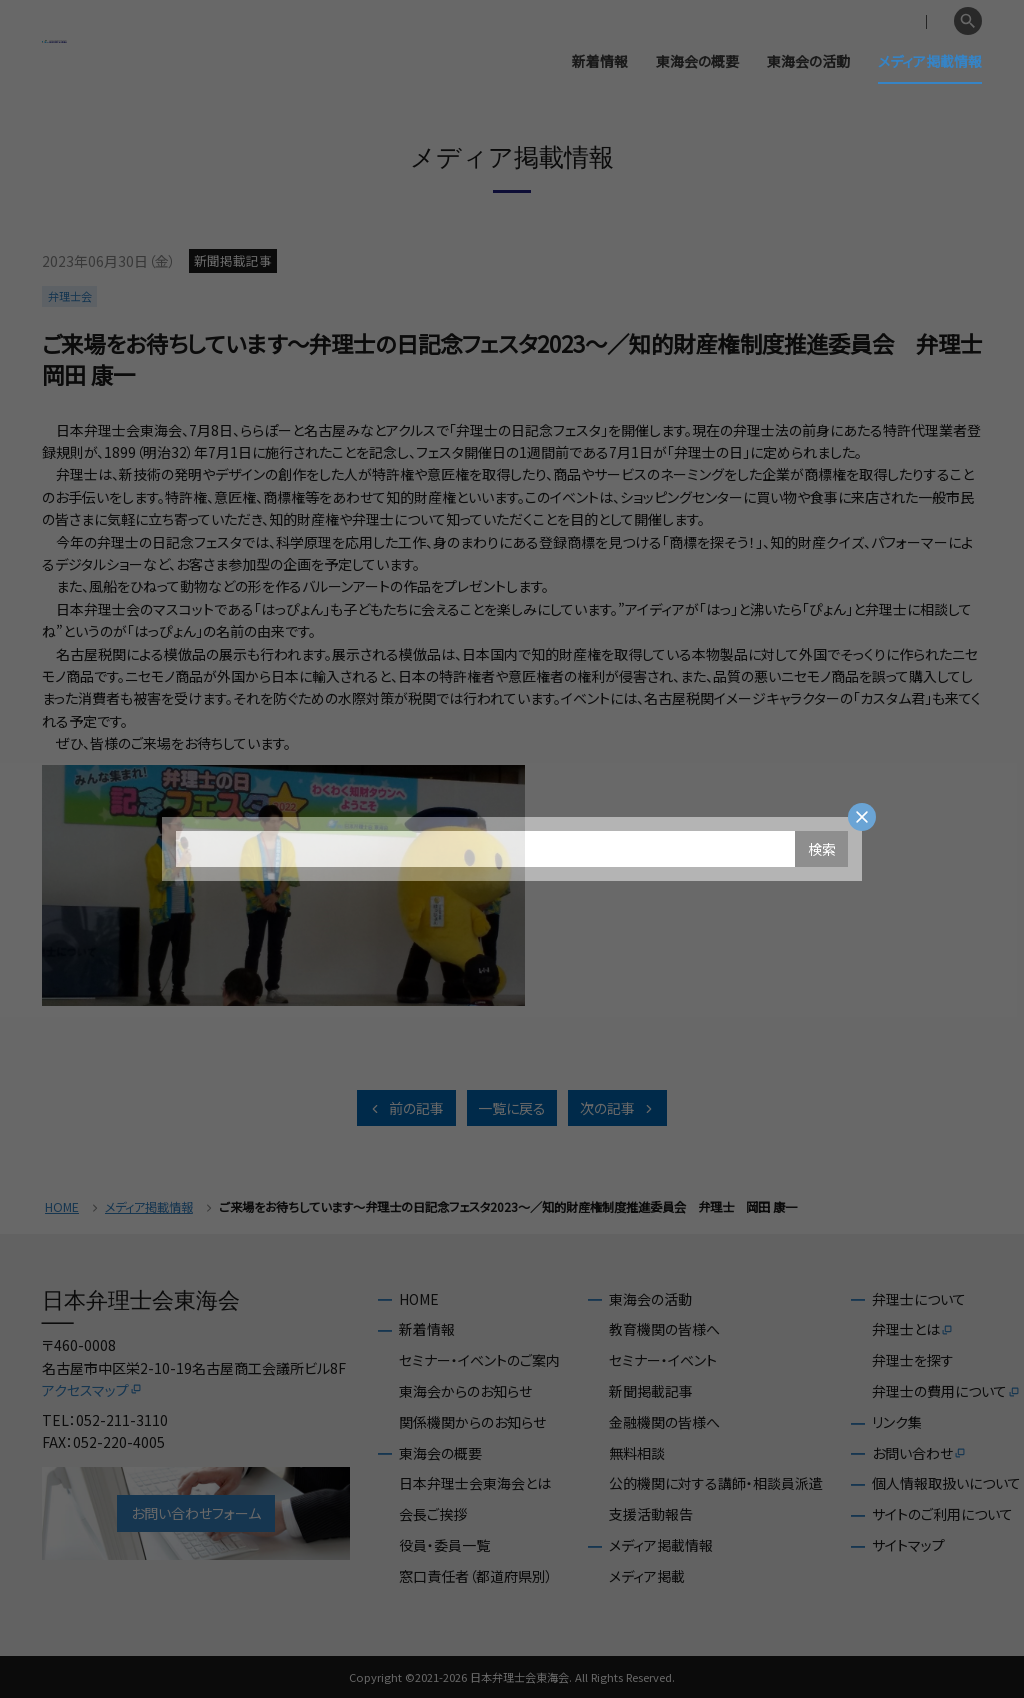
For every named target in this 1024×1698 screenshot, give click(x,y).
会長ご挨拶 (433, 1514)
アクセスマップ (92, 1390)
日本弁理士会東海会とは (475, 1483)
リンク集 (897, 1422)
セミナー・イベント (663, 1360)
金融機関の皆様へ (664, 1422)
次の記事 (618, 1108)
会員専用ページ (835, 22)
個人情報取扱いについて (946, 1483)
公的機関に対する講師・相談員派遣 (716, 1483)
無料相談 (637, 1453)
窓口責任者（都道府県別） (476, 1576)
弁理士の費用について (946, 1392)
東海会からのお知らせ (465, 1391)
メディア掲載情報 (930, 61)
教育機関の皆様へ (664, 1329)
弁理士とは (913, 1330)
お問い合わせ (919, 1454)
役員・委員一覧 (444, 1545)
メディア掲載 (647, 1576)
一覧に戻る (512, 1108)
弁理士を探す (913, 1360)
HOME (62, 1207)
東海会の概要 (697, 61)
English (921, 22)
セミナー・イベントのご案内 (479, 1360)
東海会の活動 (808, 61)
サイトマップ (908, 1545)
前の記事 (406, 1108)
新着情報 (600, 61)
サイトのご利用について (942, 1514)
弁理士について (919, 1299)
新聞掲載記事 (651, 1391)
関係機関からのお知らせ (472, 1422)
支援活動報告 (651, 1514)
